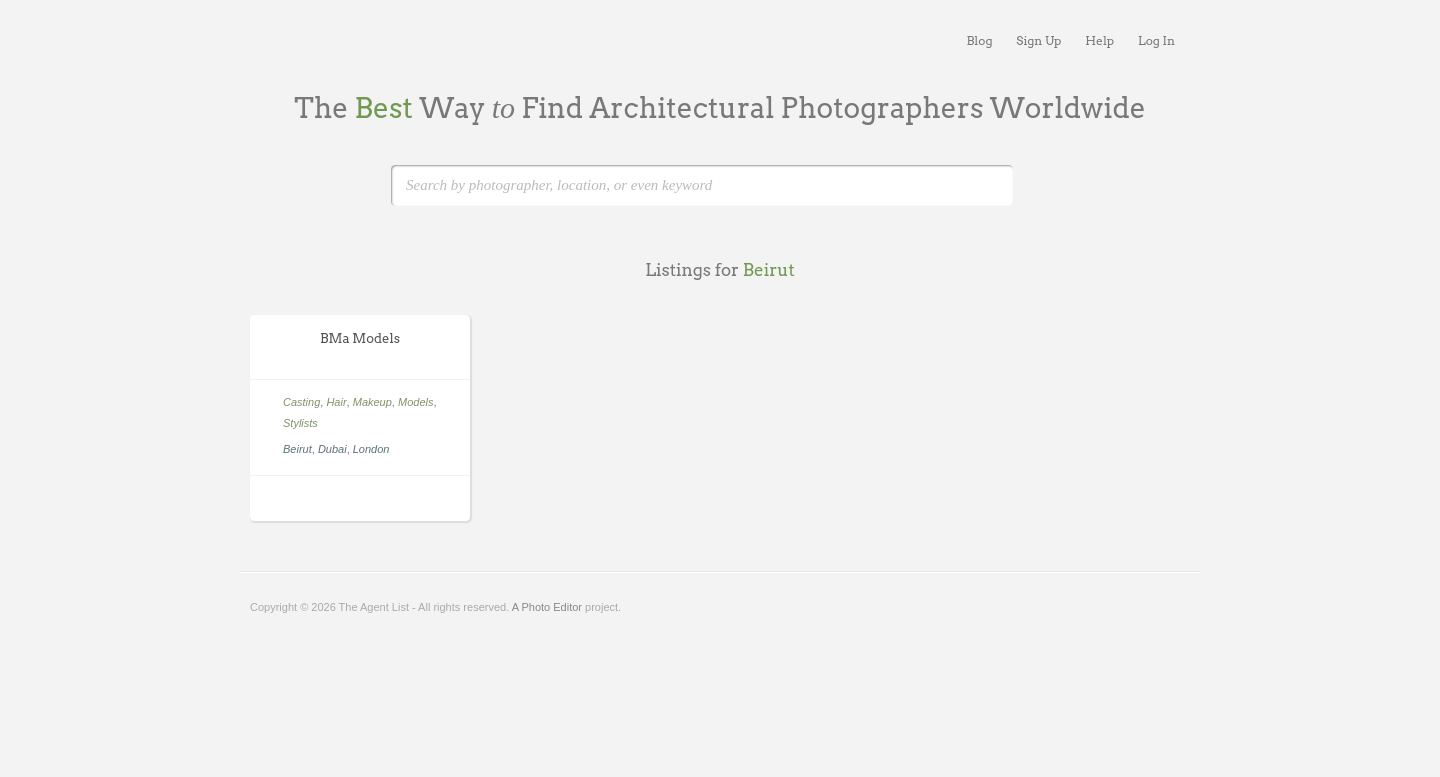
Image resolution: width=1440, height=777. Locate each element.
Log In (1156, 40)
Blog (979, 40)
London (371, 449)
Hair (336, 402)
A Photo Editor (547, 607)
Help (1099, 40)
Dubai (332, 449)
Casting (301, 402)
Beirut (297, 449)
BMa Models (360, 338)
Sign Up (1038, 40)
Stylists (300, 423)
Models (415, 402)
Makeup (372, 402)
